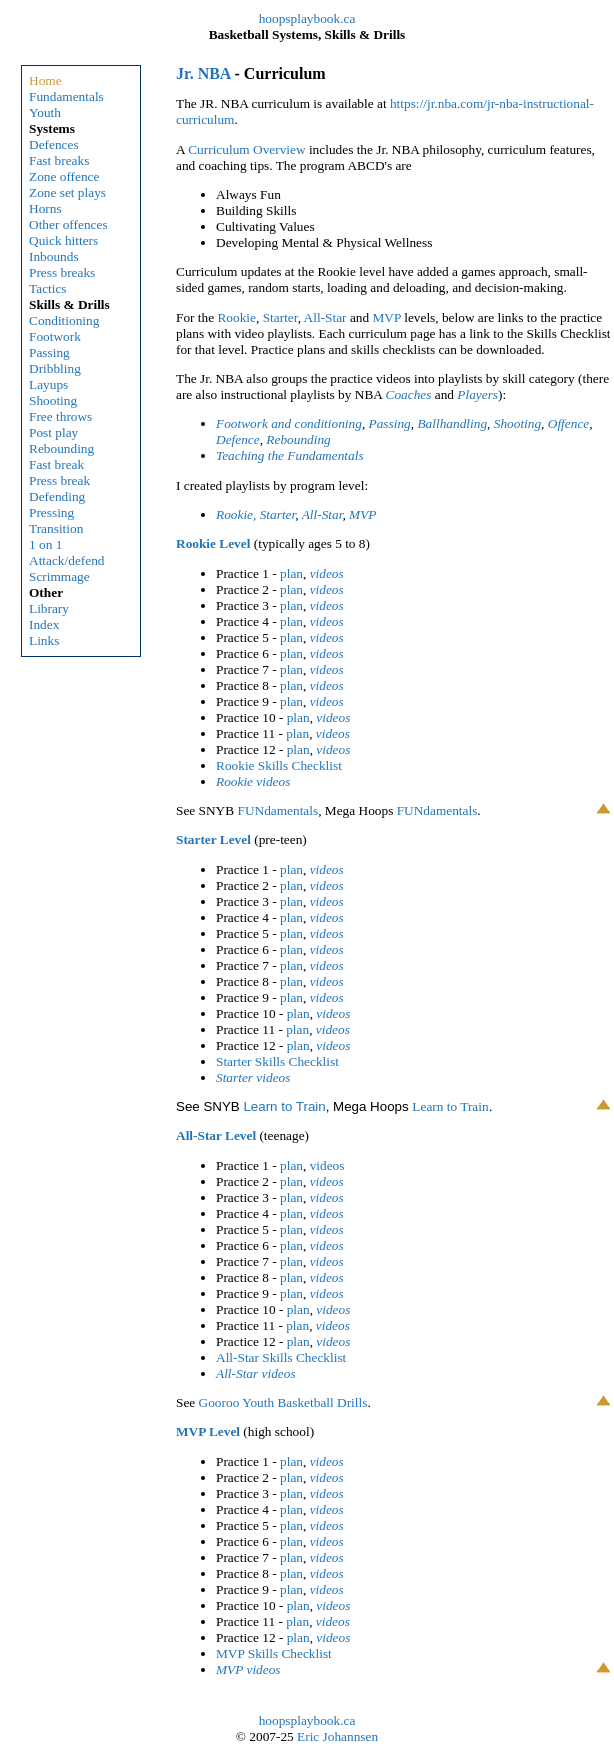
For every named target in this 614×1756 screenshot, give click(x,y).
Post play (53, 432)
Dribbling (55, 368)
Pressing (51, 512)
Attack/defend (67, 560)
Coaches (410, 394)
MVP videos (248, 1669)
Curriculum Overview (246, 149)
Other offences (68, 224)
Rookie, (236, 514)
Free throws (60, 416)
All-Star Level (216, 1135)
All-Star (325, 317)
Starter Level (213, 839)
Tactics (48, 288)
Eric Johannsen (337, 1736)
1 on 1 (45, 544)
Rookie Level (213, 543)
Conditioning (64, 320)
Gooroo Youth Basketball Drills (283, 1402)
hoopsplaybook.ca (307, 18)
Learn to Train (284, 1106)
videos (327, 573)
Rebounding (61, 448)
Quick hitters (63, 240)
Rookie (236, 317)
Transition (56, 528)
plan (291, 573)
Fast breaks (59, 160)
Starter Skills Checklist (277, 1061)
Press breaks (62, 272)
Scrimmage (59, 576)
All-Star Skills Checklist (281, 1357)
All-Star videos (256, 1373)
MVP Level (208, 1431)
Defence (238, 439)
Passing (49, 352)
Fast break (56, 464)
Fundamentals (66, 96)
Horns (45, 208)
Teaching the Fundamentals (290, 455)
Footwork (55, 336)
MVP (386, 317)
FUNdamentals (277, 810)
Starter (280, 317)
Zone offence (64, 176)
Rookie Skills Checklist (279, 765)
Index (44, 624)
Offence (568, 423)
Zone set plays (67, 192)
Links (44, 640)
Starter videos (253, 1077)
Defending (57, 496)
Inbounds (54, 256)
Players (477, 394)
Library (49, 608)
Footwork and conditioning (289, 423)
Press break (59, 480)
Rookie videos (253, 781)
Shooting (53, 400)
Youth (45, 112)
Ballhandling (452, 423)
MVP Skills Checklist (274, 1653)
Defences (54, 144)
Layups (48, 384)
